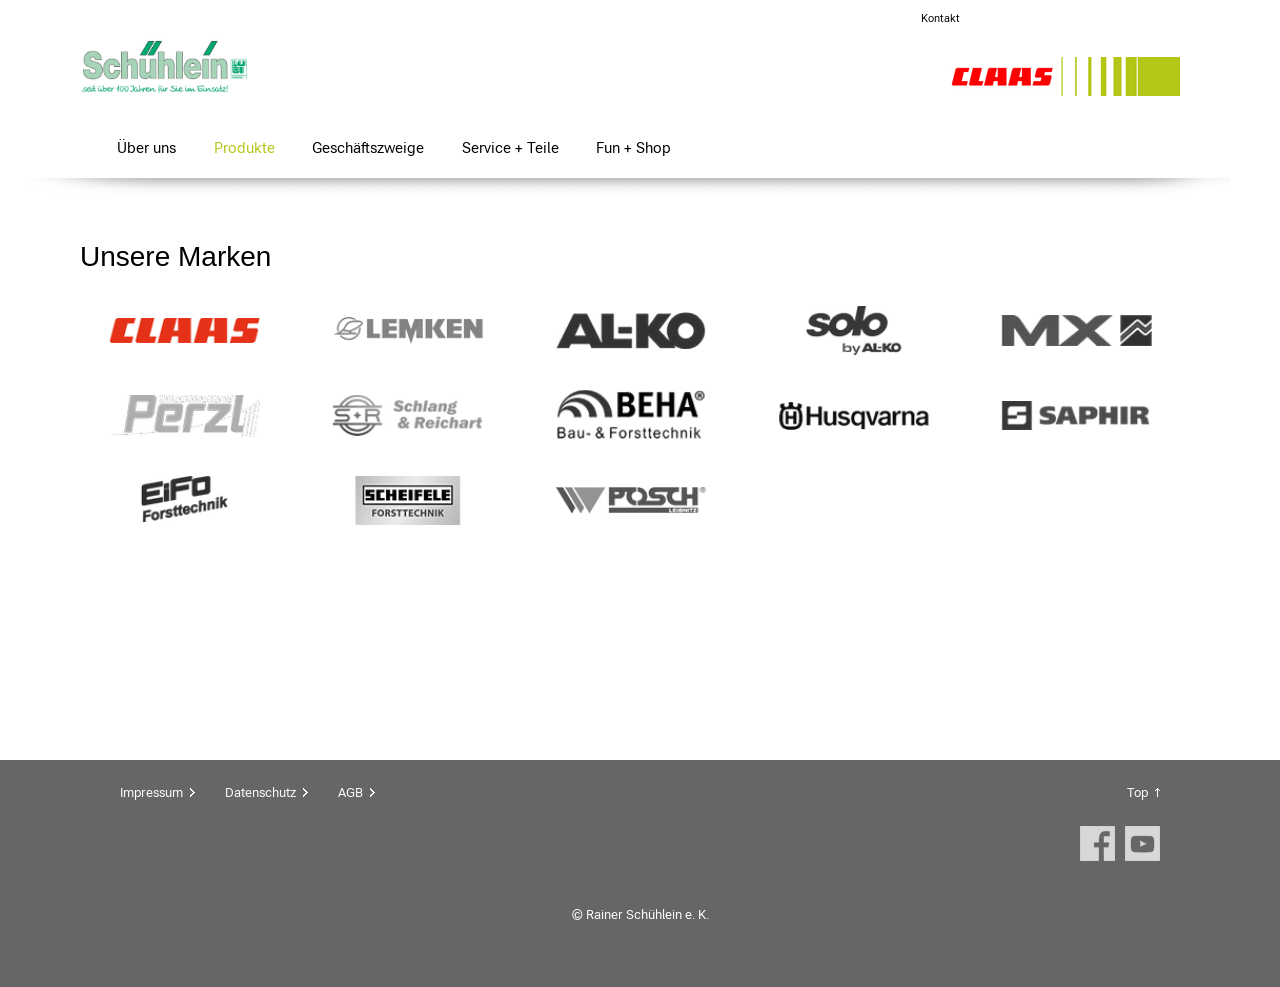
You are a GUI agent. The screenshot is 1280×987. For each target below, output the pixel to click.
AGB (350, 792)
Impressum (151, 792)
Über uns (146, 147)
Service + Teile (510, 147)
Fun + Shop (633, 147)
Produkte (244, 147)
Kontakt (940, 18)
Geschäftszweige (368, 147)
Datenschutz (260, 792)
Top (1137, 792)
